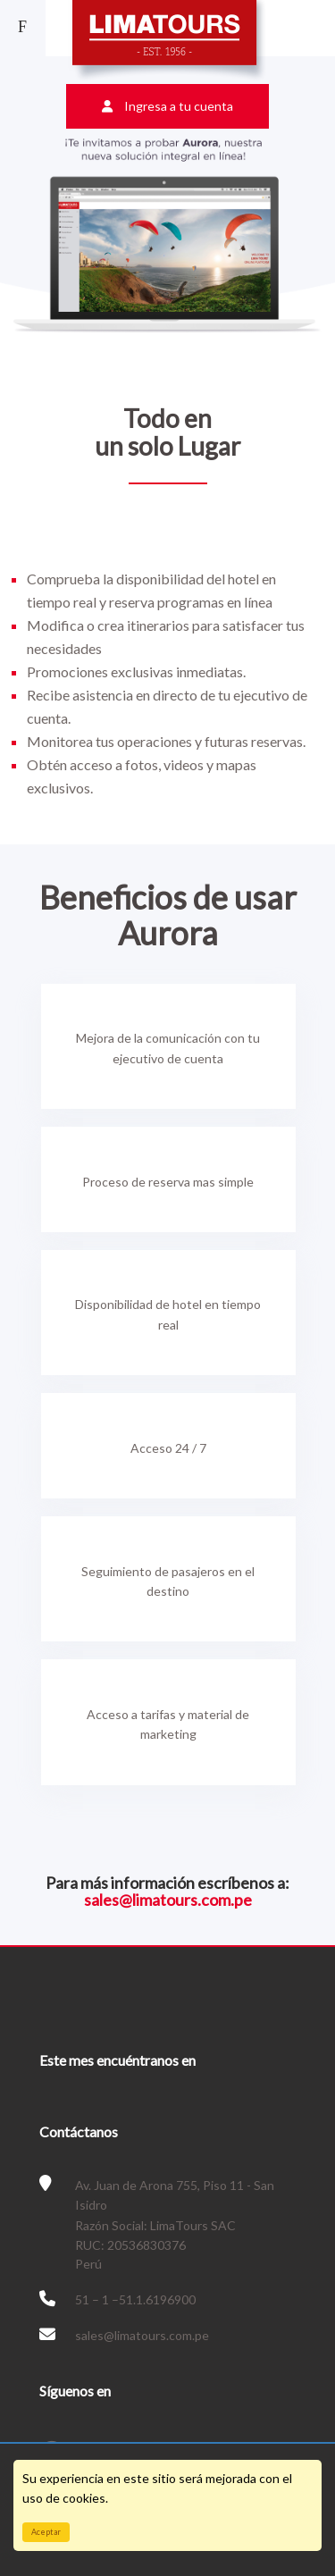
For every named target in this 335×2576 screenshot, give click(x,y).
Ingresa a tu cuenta (167, 105)
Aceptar (46, 2532)
